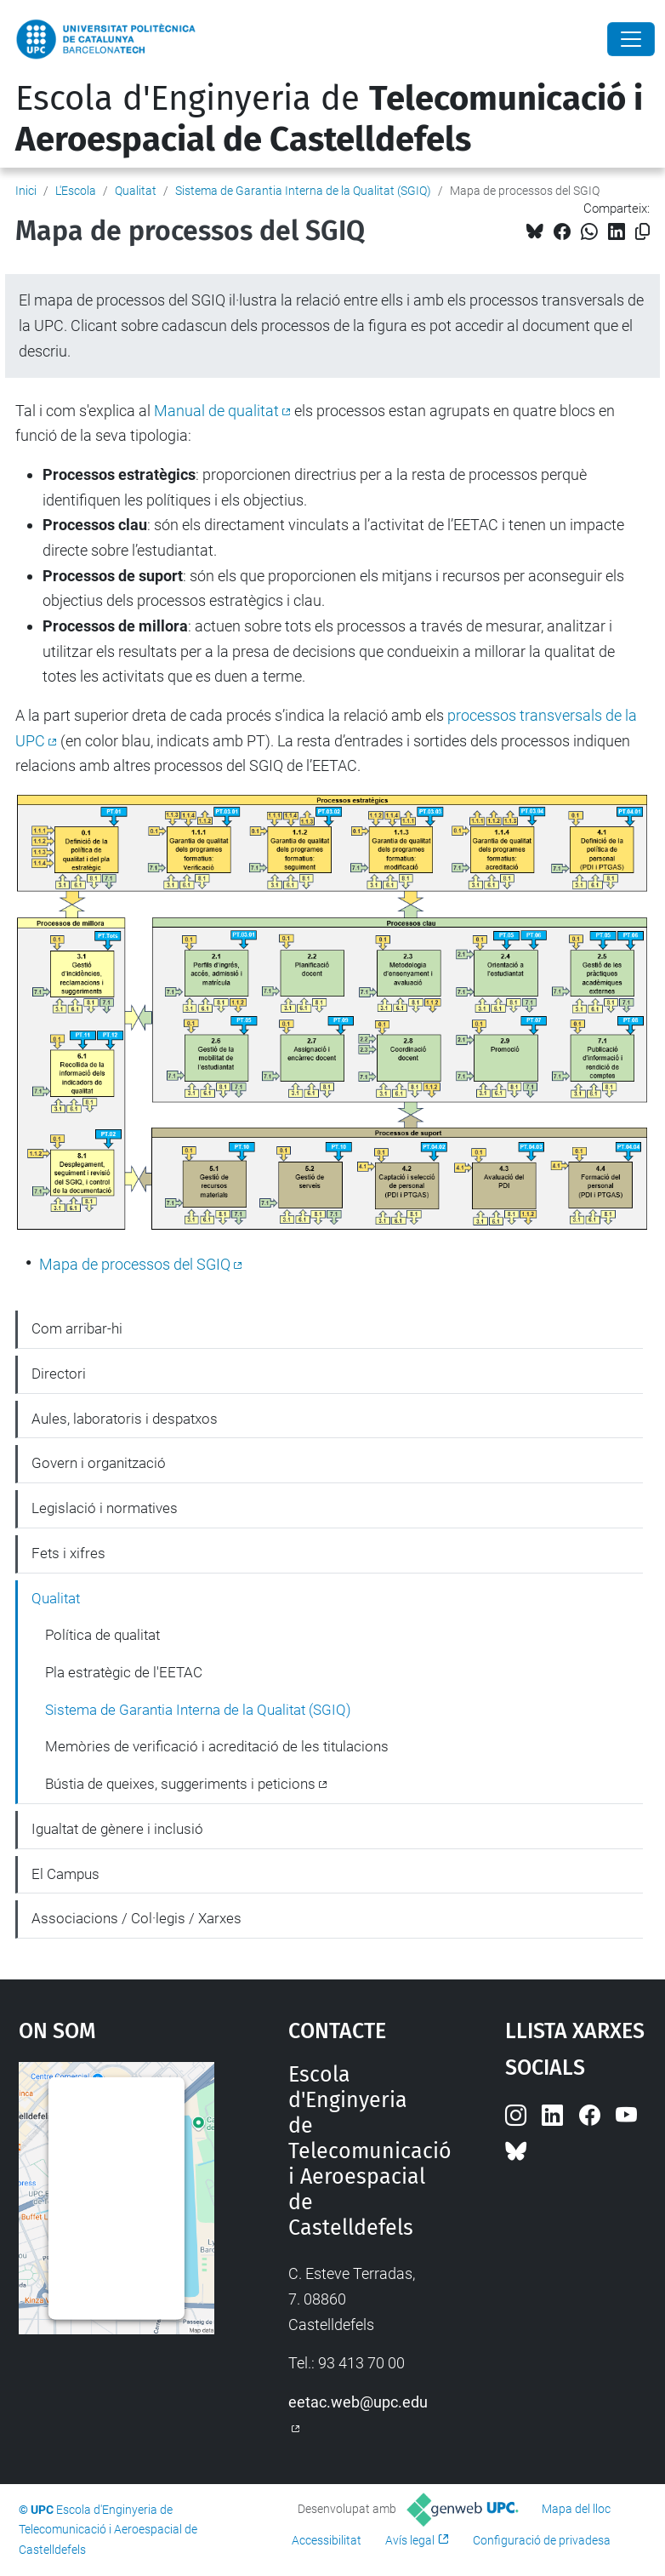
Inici (26, 190)
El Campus (65, 1873)
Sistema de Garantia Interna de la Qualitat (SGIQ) (303, 190)
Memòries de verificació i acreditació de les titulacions (217, 1746)
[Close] (631, 39)
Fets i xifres (68, 1553)
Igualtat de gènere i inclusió (117, 1828)
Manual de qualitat (216, 411)
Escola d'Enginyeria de (329, 119)
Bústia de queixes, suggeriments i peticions (180, 1783)
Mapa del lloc (576, 2509)
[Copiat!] (642, 232)
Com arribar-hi (76, 1328)
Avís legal (410, 2540)
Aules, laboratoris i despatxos (124, 1418)
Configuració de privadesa (542, 2540)
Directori (58, 1373)
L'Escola (75, 190)
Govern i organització (98, 1462)
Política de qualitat (102, 1634)
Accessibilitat (326, 2540)
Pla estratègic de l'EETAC (123, 1672)
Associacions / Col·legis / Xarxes (136, 1918)
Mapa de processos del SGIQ (134, 1264)
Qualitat (135, 190)
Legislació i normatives (104, 1507)
